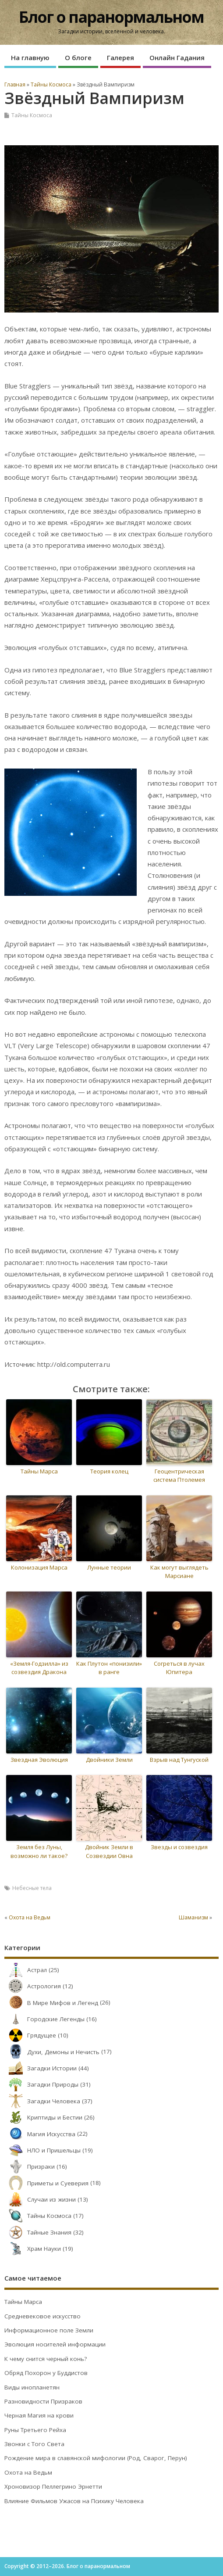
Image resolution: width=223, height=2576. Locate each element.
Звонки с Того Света (34, 2444)
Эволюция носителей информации (55, 2344)
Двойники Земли (109, 1760)
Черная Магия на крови (39, 2415)
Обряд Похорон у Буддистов (46, 2373)
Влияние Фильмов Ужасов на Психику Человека (74, 2501)
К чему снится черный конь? (45, 2359)
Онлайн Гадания (177, 57)
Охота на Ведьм (29, 1917)
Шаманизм (193, 1917)
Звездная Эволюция (39, 1760)
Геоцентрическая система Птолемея (179, 1475)
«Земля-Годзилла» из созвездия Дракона (39, 1668)
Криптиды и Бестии (43, 2117)
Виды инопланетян (32, 2387)
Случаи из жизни (40, 2199)
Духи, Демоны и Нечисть (51, 2052)
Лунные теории (109, 1567)
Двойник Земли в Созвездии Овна (109, 1851)
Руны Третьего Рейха (35, 2430)
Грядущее (30, 2035)
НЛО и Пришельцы (42, 2150)
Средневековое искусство (42, 2316)
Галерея (120, 57)
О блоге (78, 57)
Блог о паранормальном (111, 17)
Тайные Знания (37, 2232)
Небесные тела (32, 1888)
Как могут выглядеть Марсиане (179, 1571)
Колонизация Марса (39, 1567)
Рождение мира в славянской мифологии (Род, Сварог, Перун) (95, 2458)
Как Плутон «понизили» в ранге (109, 1668)
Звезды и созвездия (179, 1847)
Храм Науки (32, 2249)
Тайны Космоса (31, 115)
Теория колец (109, 1471)
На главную (30, 57)
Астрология (32, 1986)
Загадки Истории (40, 2068)
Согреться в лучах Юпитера (179, 1668)
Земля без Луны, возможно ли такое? (39, 1851)
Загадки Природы (41, 2084)
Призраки (29, 2166)
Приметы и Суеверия (46, 2183)
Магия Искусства (39, 2134)
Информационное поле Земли (48, 2330)
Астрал (25, 1970)
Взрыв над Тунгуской (179, 1760)
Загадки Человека (42, 2101)
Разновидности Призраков (43, 2401)
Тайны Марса (39, 1471)
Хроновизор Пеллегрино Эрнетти (53, 2486)
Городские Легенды (44, 2019)
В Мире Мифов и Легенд (51, 2003)
